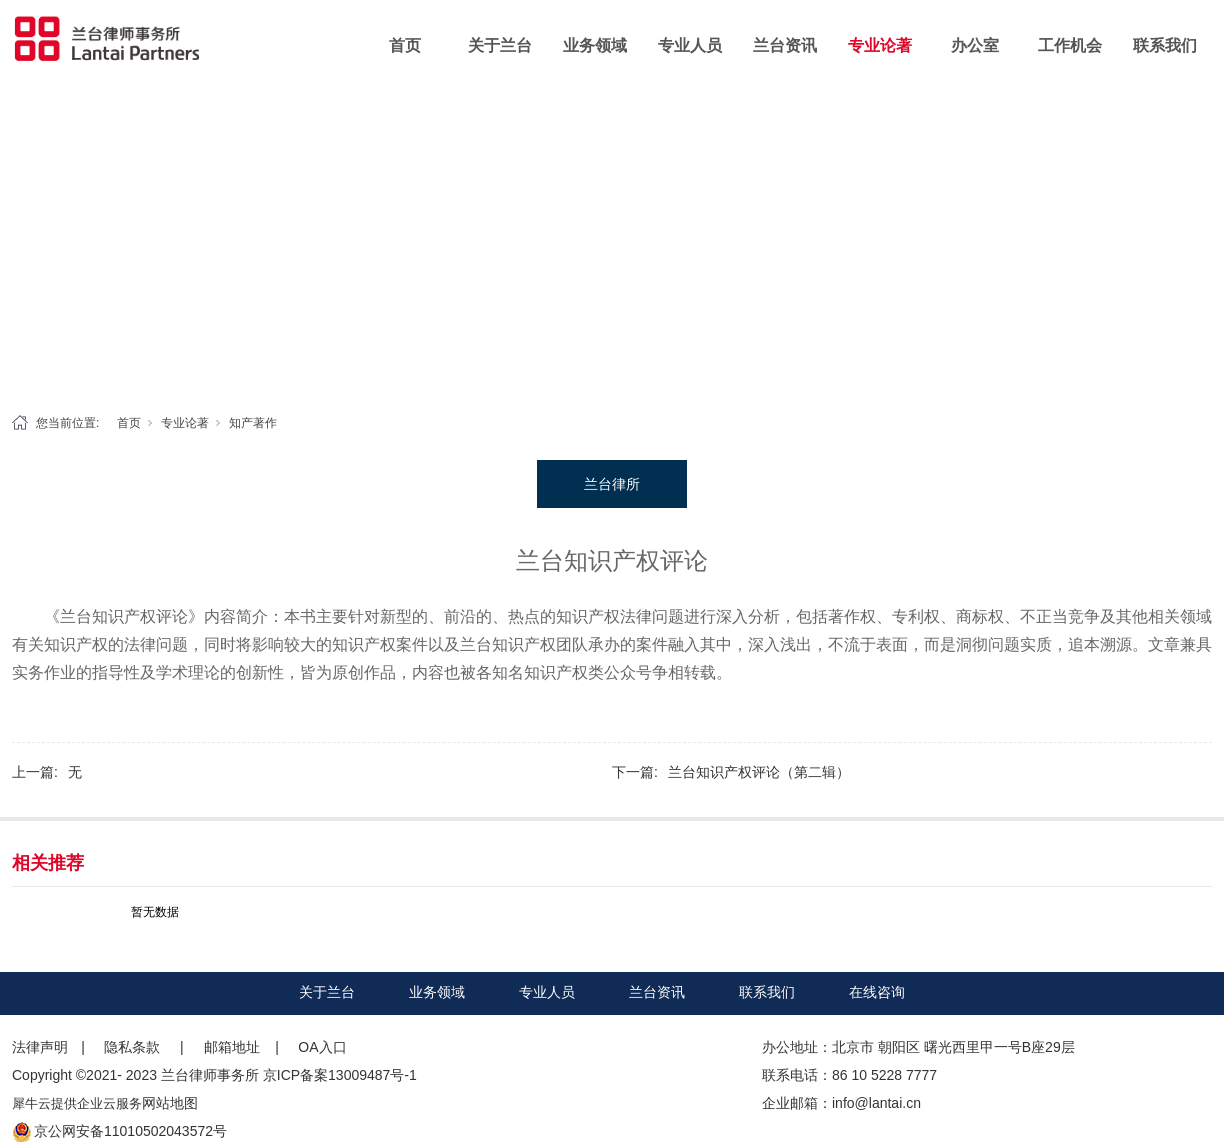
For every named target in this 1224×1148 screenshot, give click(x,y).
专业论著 (880, 45)
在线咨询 (877, 992)
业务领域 (595, 45)
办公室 (975, 45)
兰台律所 (612, 484)
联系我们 (1165, 45)
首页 (405, 45)
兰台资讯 (785, 45)
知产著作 (253, 423)
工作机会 (1070, 45)
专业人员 (690, 45)
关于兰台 (500, 45)
